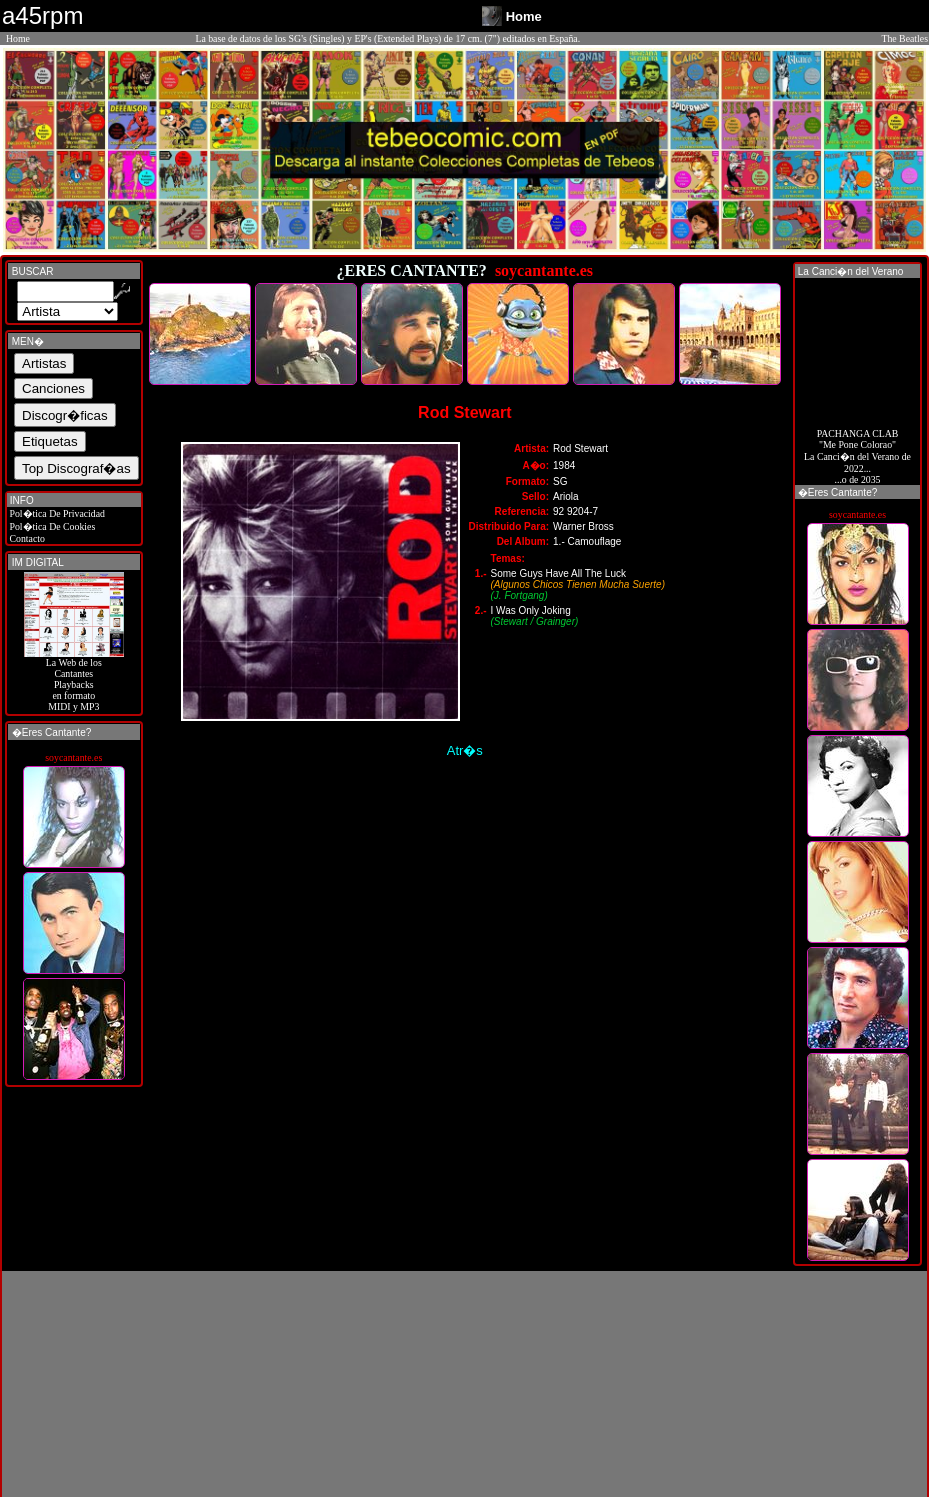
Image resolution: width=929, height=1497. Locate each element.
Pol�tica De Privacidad (56, 513)
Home (18, 38)
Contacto (26, 538)
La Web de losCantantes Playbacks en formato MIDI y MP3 (74, 680)
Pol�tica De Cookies (51, 526)
